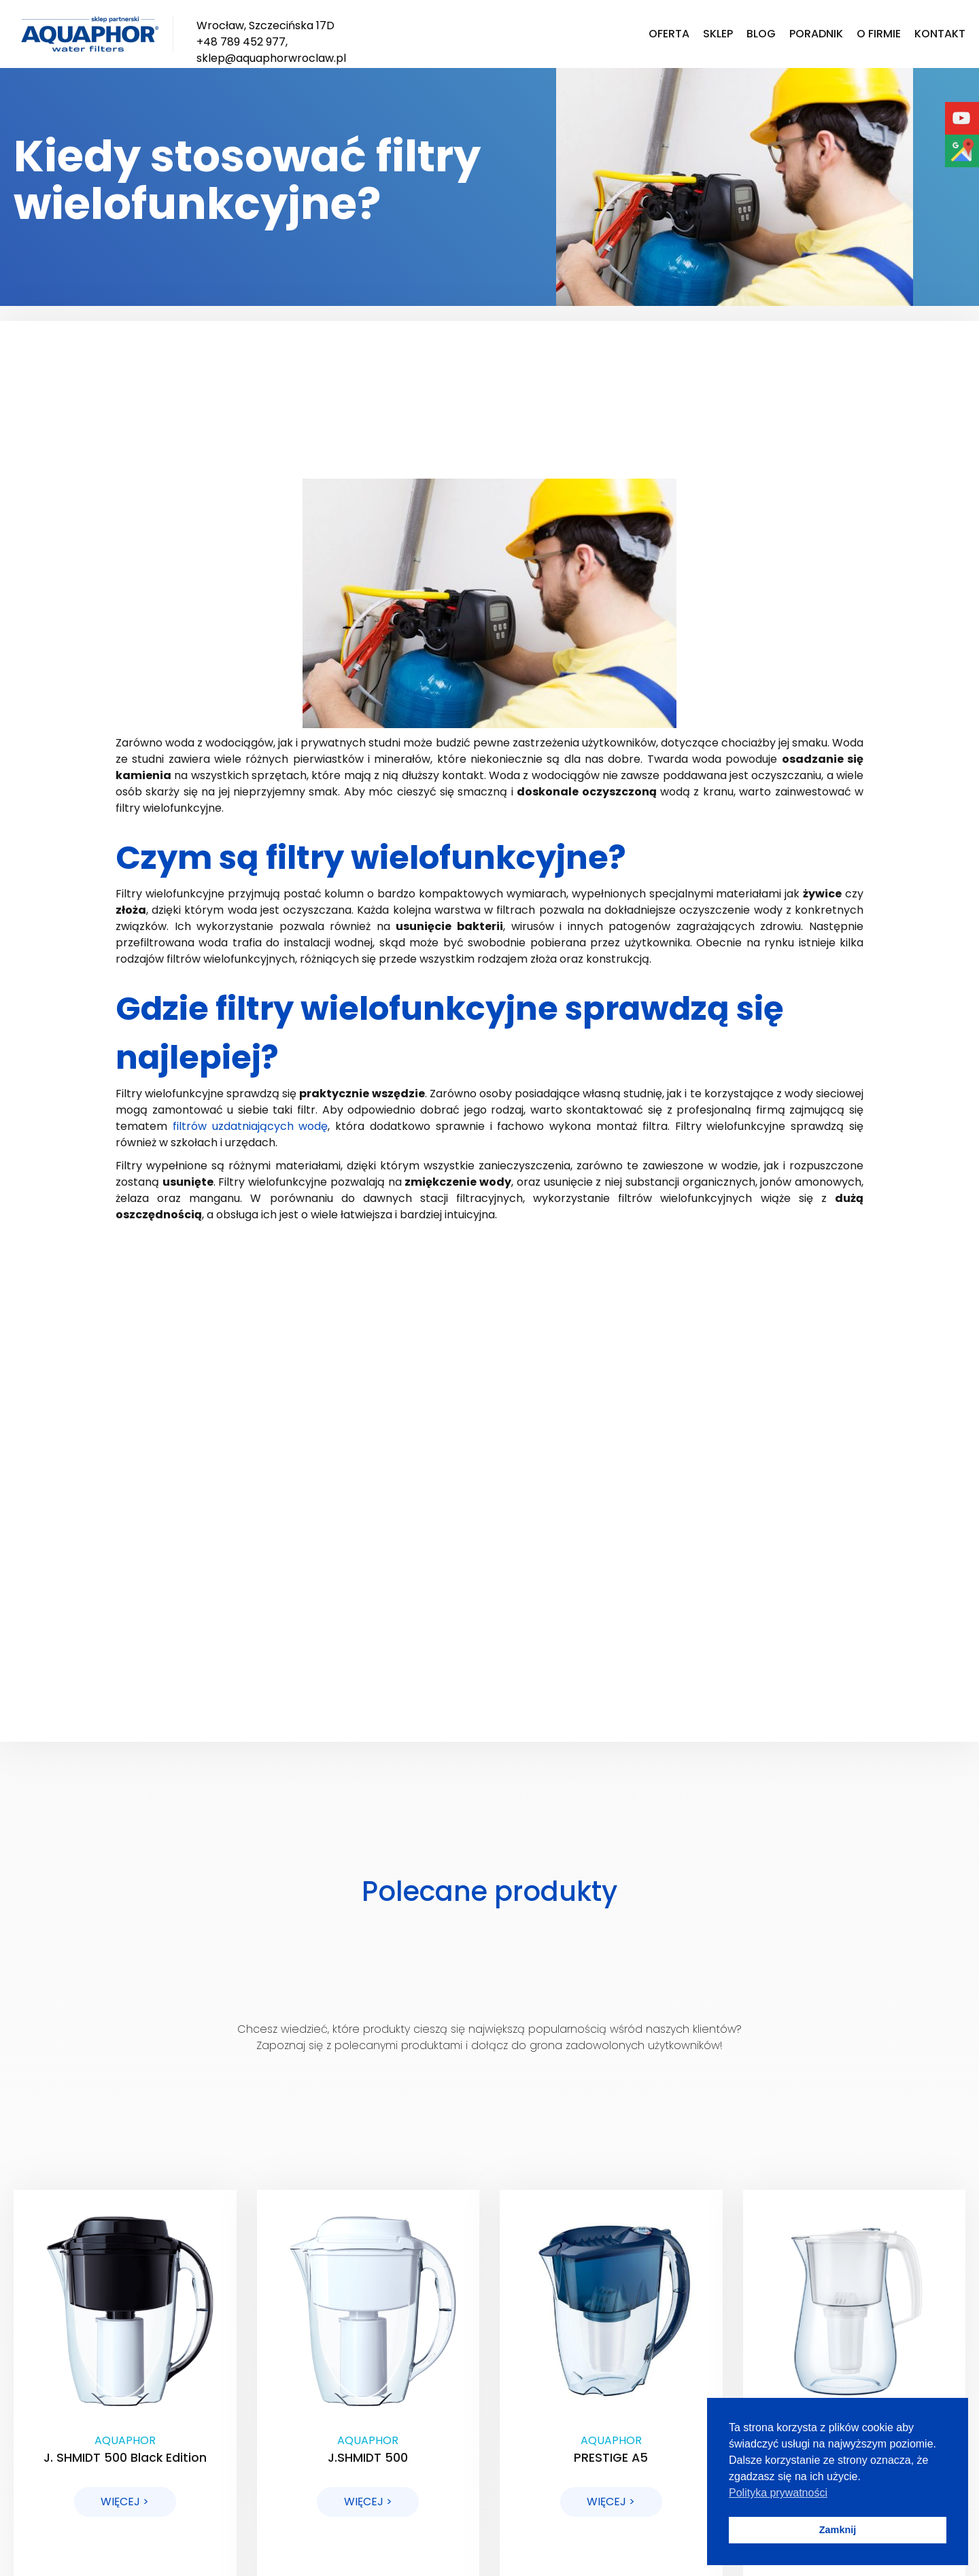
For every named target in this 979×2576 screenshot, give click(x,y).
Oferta (669, 33)
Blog (761, 33)
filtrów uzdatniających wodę (250, 1126)
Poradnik (816, 33)
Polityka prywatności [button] (778, 2492)
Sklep (718, 33)
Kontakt (939, 33)
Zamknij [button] (837, 2529)
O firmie (879, 33)
